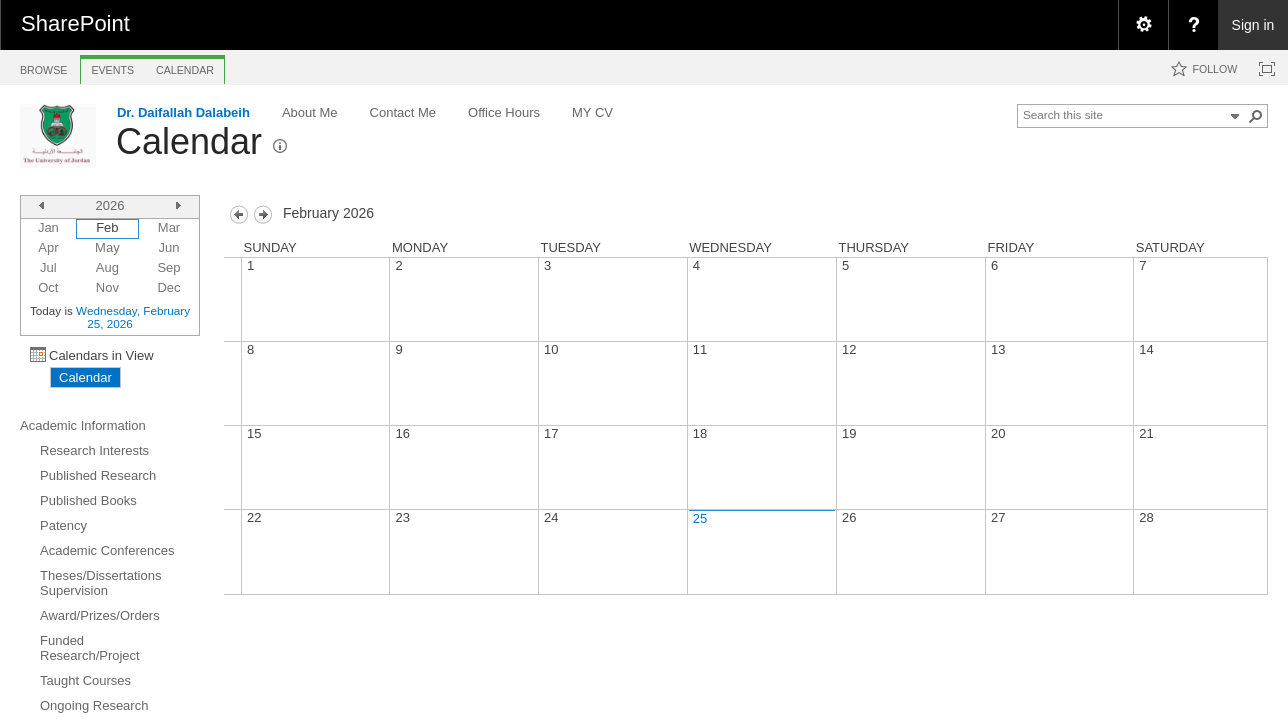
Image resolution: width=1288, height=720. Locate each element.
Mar (169, 227)
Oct (48, 287)
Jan (48, 227)
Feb (107, 227)
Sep (168, 267)
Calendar (189, 141)
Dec (168, 287)
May (107, 247)
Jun (169, 247)
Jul (48, 267)
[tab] (43, 66)
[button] (1256, 116)
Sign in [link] (1253, 25)
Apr (48, 247)
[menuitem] (1143, 25)
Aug (107, 267)
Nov (107, 287)
